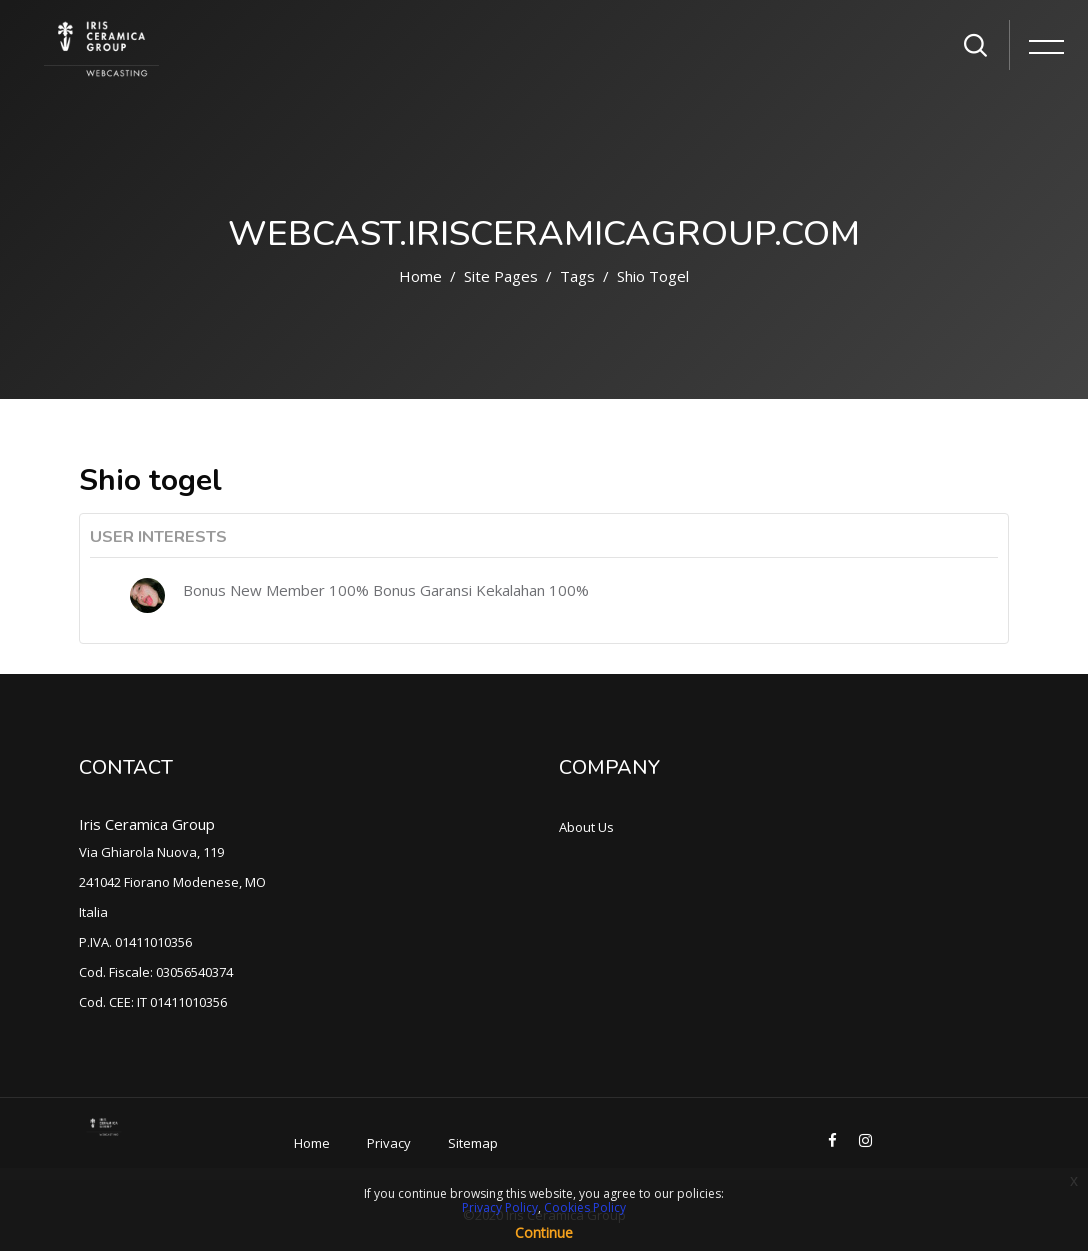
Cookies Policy (585, 1207)
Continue (544, 1232)
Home (420, 276)
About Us (586, 827)
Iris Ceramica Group (147, 824)
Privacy (389, 1143)
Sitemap (473, 1143)
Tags (577, 276)
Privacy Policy (500, 1207)
